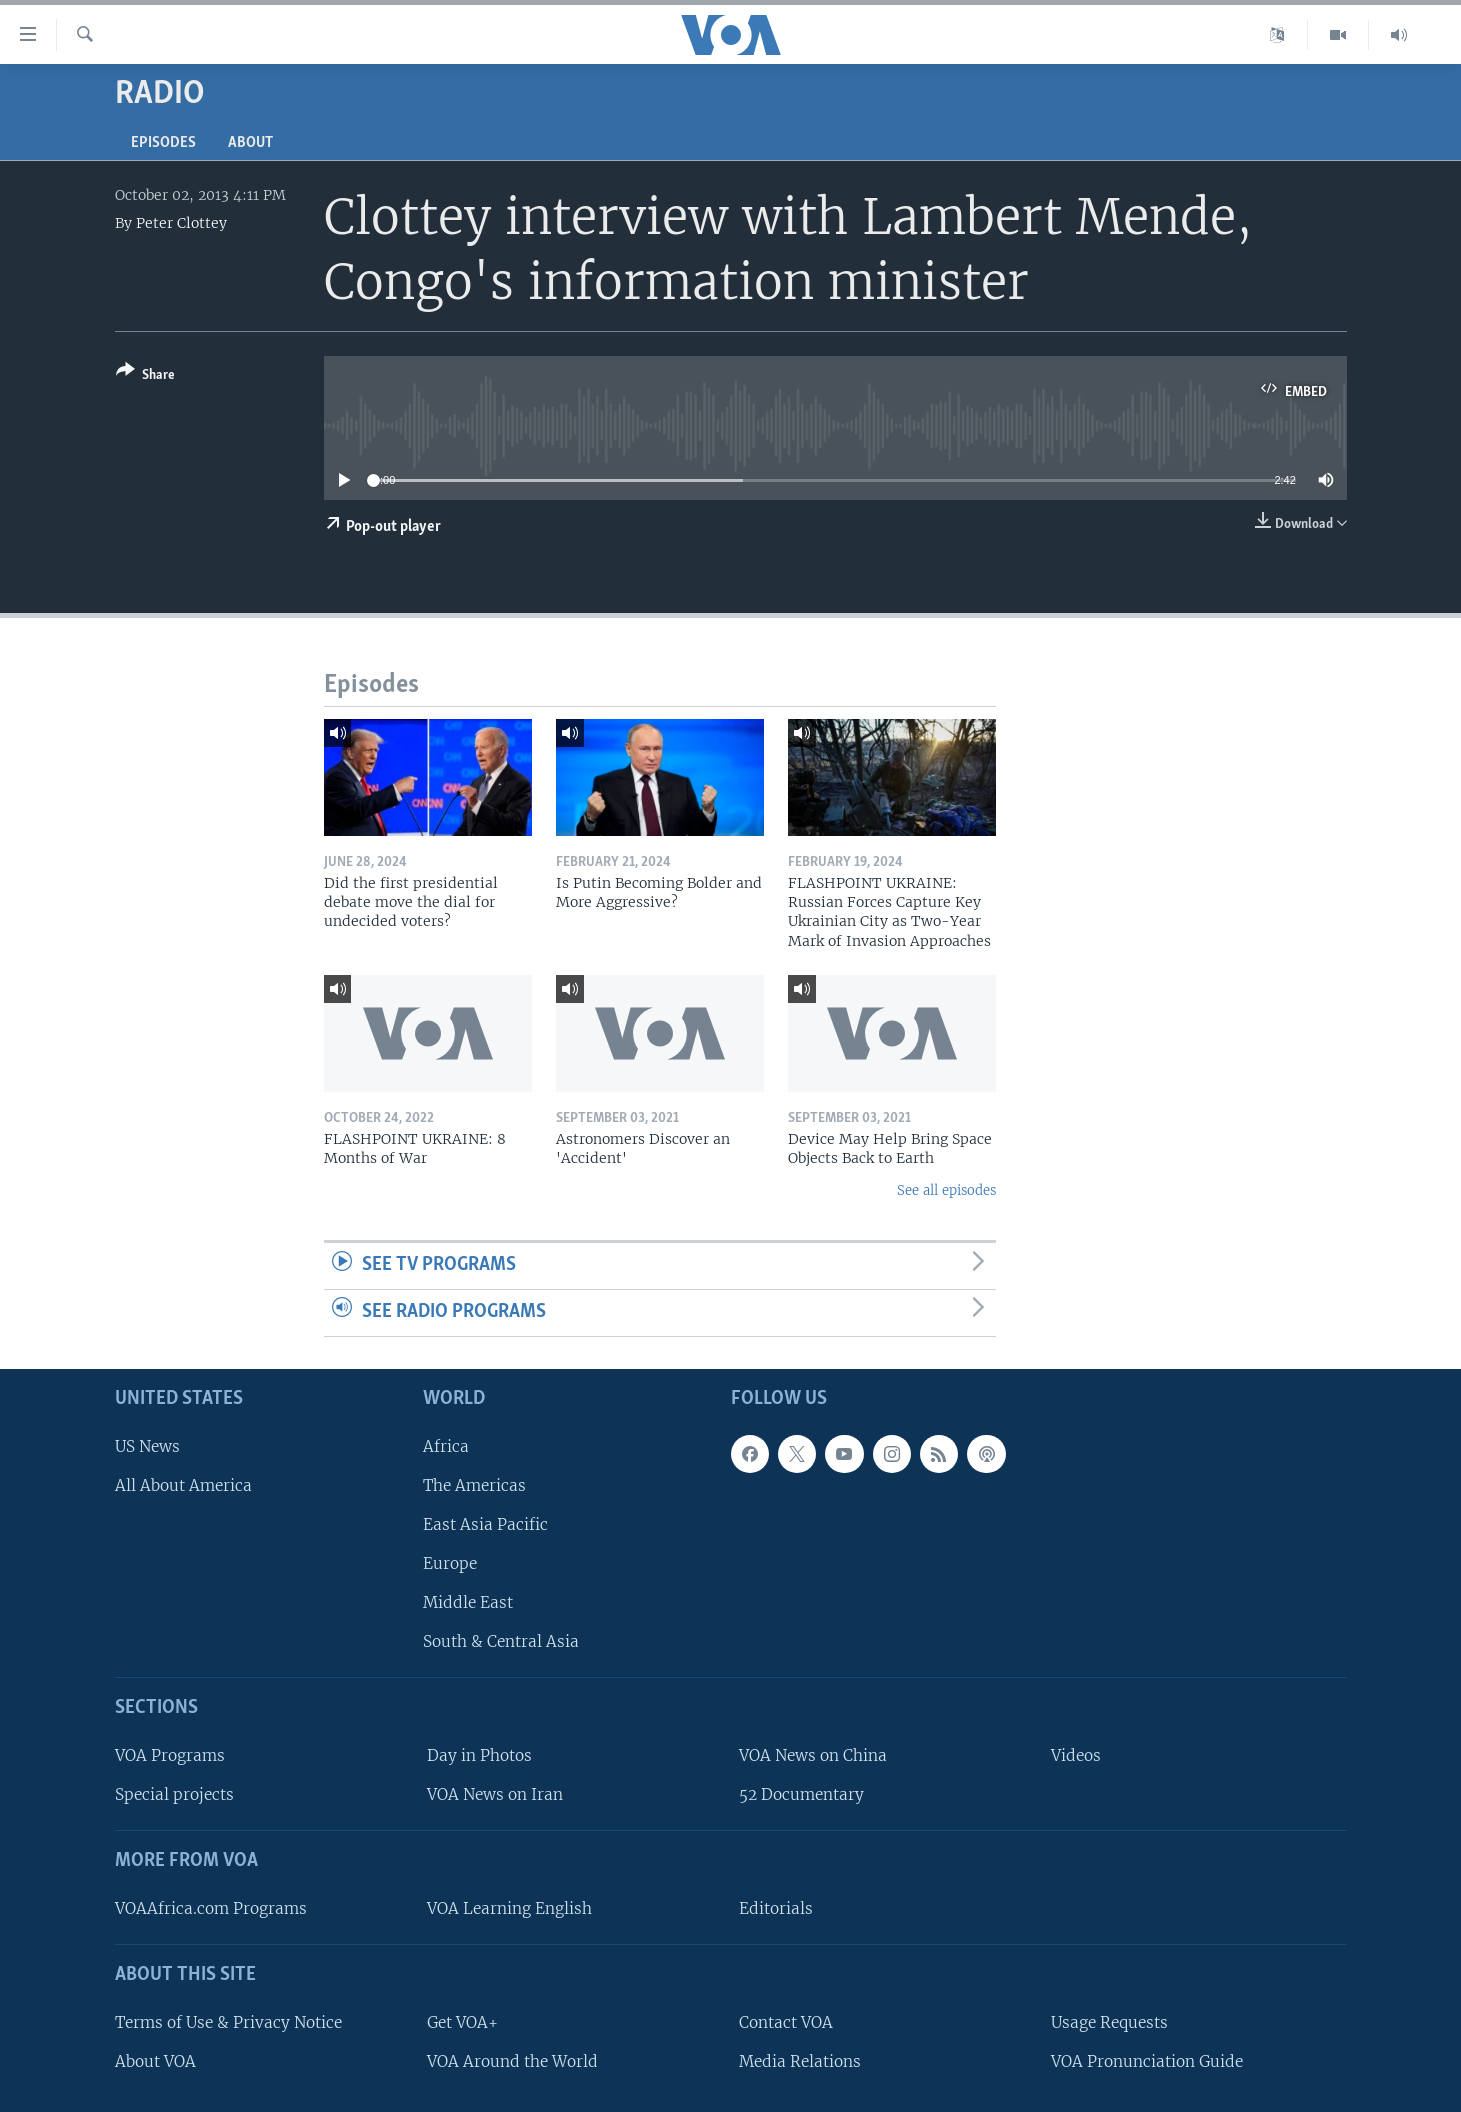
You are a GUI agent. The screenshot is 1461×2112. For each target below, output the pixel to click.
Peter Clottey (181, 223)
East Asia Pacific (485, 1523)
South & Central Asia (501, 1641)
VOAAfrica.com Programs (211, 1907)
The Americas (474, 1484)
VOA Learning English (509, 1907)
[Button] (145, 376)
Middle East (468, 1602)
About (250, 143)
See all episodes (946, 1190)
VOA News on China (813, 1755)
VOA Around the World (512, 2060)
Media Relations (800, 2060)
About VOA (155, 2060)
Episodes (163, 143)
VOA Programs (170, 1755)
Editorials (776, 1907)
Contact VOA (786, 2021)
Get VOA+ (462, 2021)
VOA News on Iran (495, 1794)
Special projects (174, 1794)
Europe (450, 1563)
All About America (183, 1484)
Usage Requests (1109, 2021)
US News (147, 1445)
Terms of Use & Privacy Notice (228, 2021)
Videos (1076, 1755)
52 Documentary (801, 1794)
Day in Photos (479, 1755)
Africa (446, 1445)
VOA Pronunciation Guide (1147, 2060)
